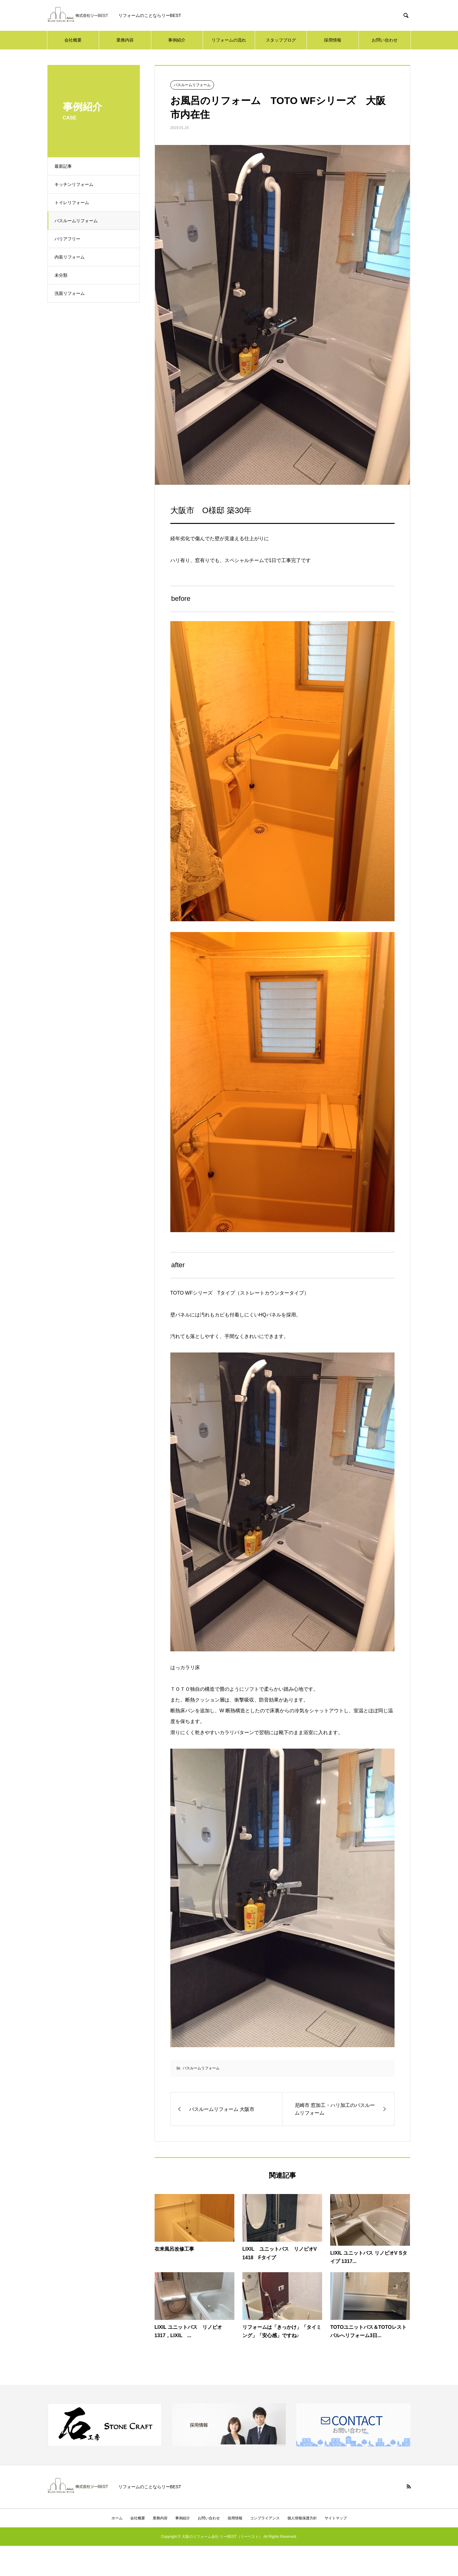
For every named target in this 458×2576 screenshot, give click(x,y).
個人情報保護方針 (302, 2518)
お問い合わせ (385, 40)
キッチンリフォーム (76, 184)
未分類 (63, 275)
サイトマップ (336, 2518)
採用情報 (332, 40)
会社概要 (73, 40)
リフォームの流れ (229, 40)
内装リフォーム (72, 257)
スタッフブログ (281, 40)
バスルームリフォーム (78, 220)
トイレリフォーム (74, 202)
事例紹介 (176, 40)
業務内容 (125, 40)
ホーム (117, 2518)
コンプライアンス (265, 2518)
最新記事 (65, 166)
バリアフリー (70, 238)
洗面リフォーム (72, 293)
